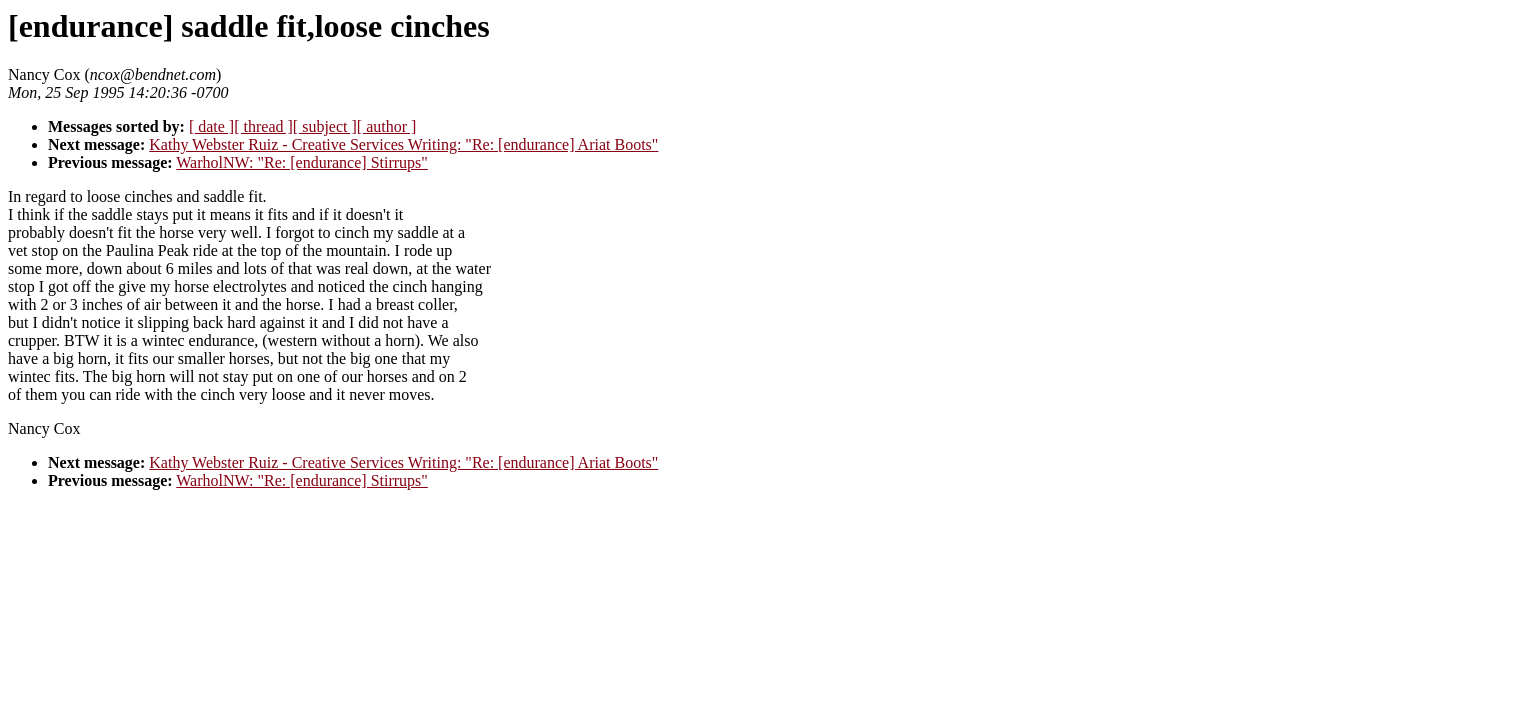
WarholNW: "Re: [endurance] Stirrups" (302, 162)
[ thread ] (263, 126)
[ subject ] (325, 126)
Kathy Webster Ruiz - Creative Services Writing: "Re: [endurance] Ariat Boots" (403, 144)
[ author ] (387, 126)
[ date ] (211, 126)
